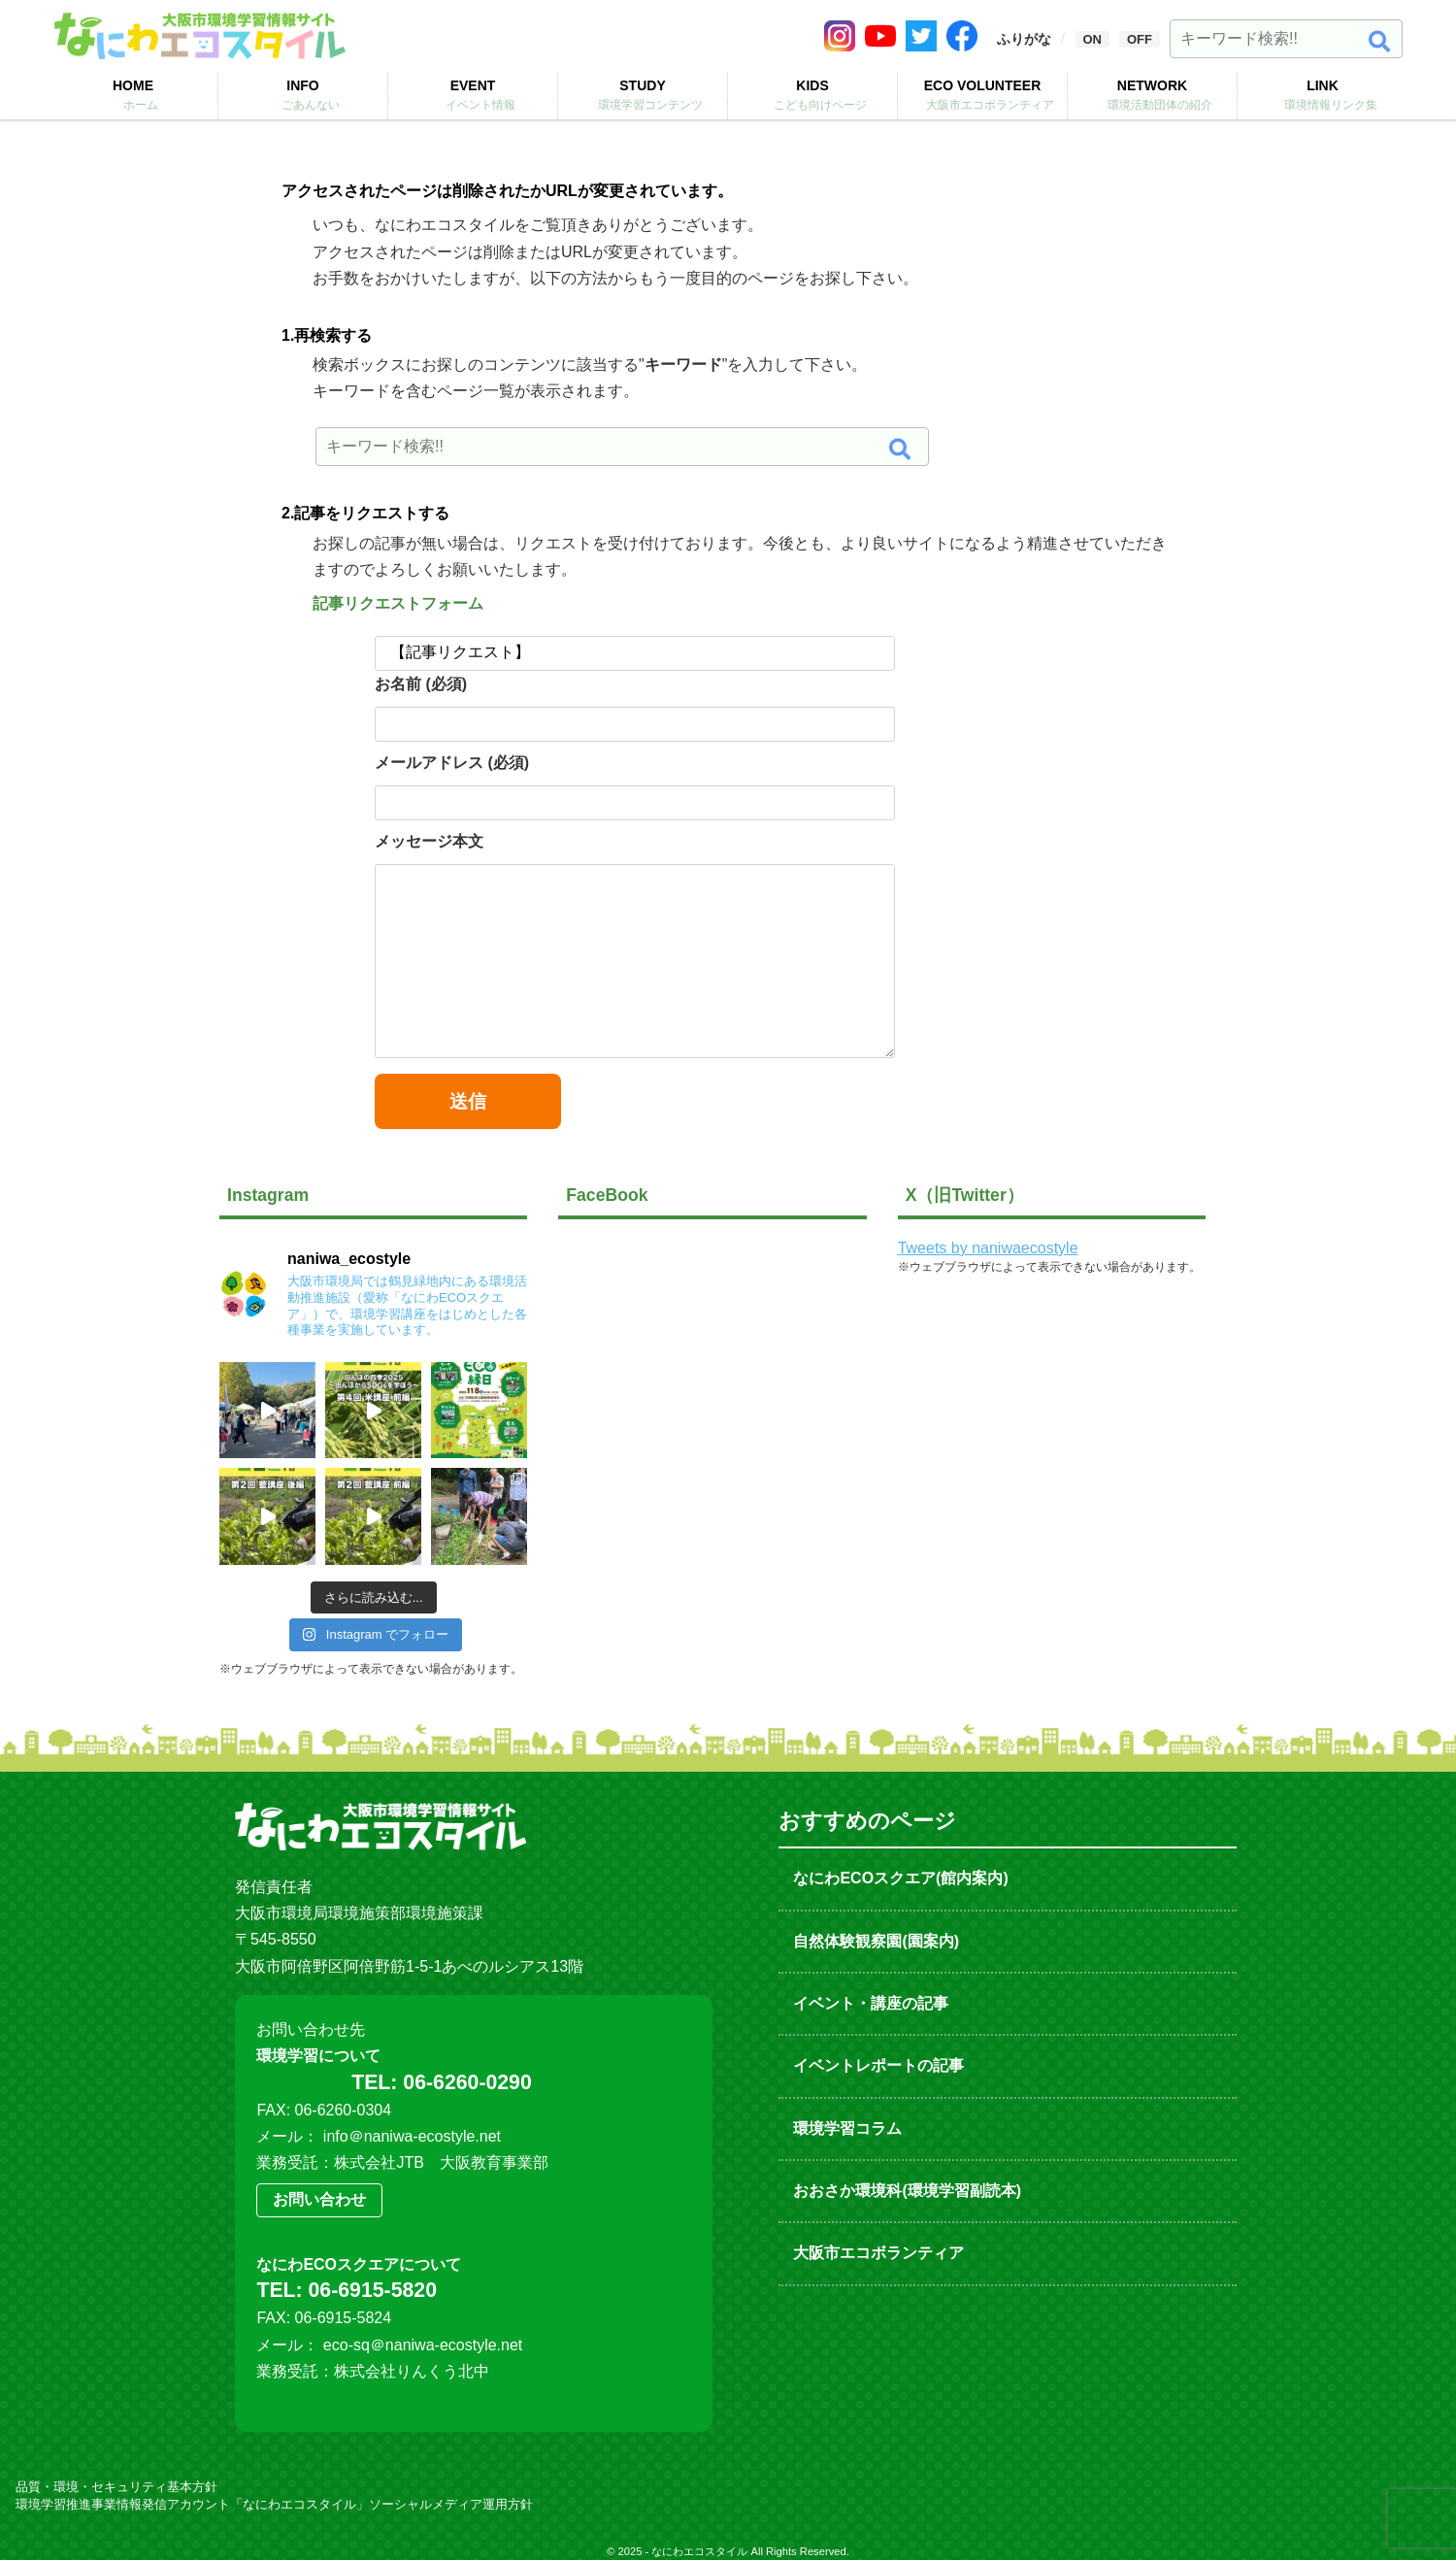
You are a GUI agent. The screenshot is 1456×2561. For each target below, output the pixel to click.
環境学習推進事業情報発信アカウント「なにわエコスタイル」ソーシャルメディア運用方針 (274, 2505)
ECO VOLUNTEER (982, 95)
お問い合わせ (319, 2200)
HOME (133, 95)
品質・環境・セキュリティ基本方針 (116, 2487)
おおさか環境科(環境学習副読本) (907, 2190)
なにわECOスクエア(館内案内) (900, 1878)
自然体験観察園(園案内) (876, 1941)
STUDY (642, 95)
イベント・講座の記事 (870, 2003)
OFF (1139, 39)
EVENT (472, 95)
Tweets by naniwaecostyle (988, 1248)
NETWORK (1152, 95)
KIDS (812, 95)
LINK (1323, 95)
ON (1093, 39)
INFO (303, 95)
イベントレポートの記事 (878, 2065)
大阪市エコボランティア (878, 2253)
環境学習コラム (847, 2128)
